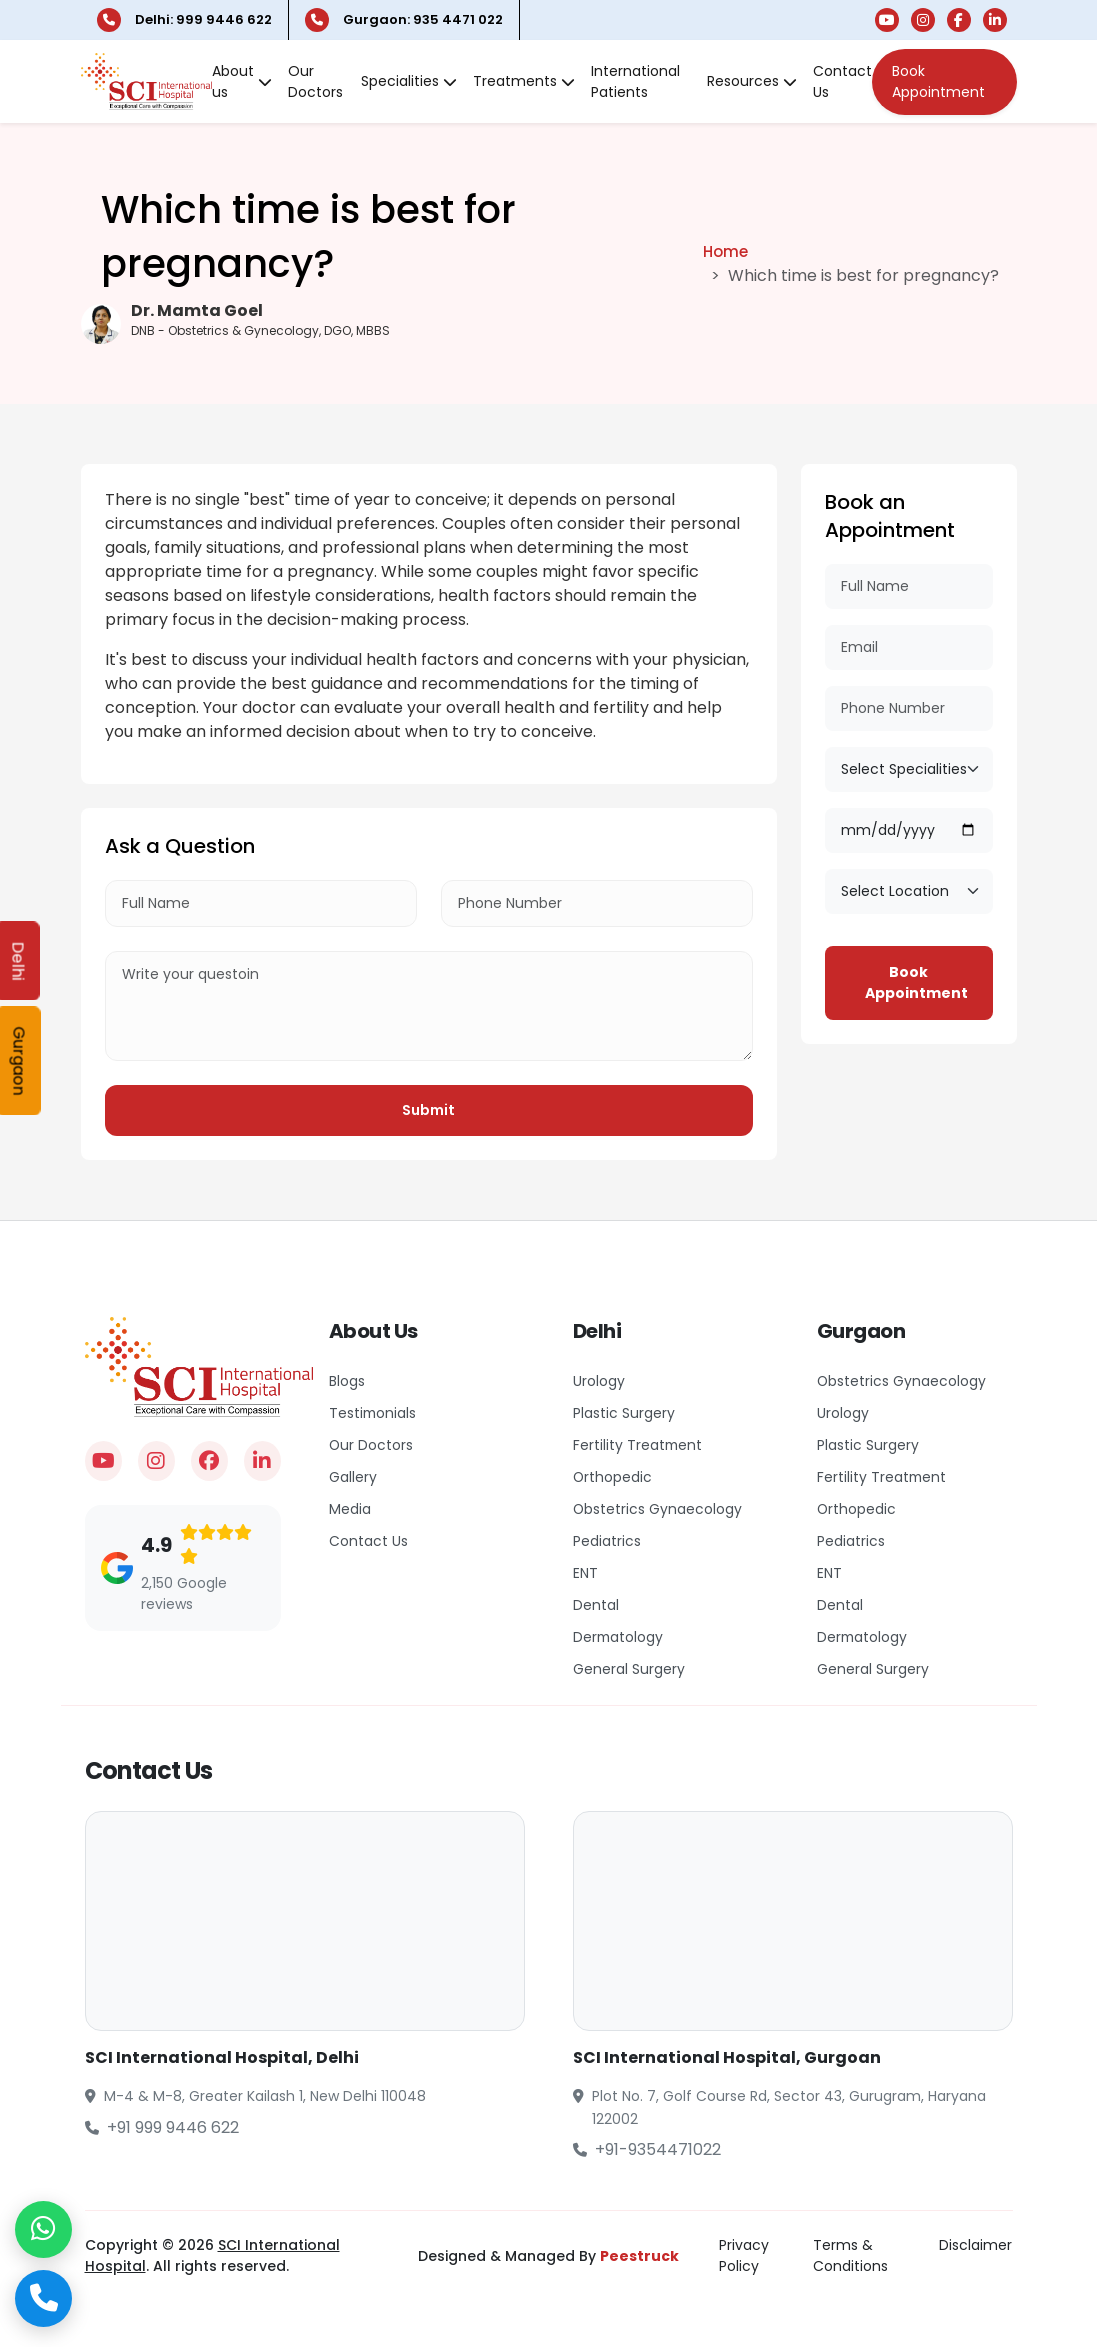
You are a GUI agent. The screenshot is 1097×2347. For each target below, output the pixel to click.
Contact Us (842, 80)
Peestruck (639, 2253)
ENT (586, 1571)
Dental (596, 1603)
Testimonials (375, 1411)
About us (242, 80)
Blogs (349, 1379)
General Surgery (630, 1667)
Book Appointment (938, 80)
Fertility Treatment (639, 1443)
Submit (428, 1108)
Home (725, 248)
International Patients (635, 80)
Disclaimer (975, 2243)
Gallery (353, 1475)
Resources (752, 80)
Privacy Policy (744, 2253)
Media (351, 1507)
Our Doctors (315, 80)
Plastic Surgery (625, 1411)
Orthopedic (614, 1475)
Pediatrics (608, 1539)
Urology (600, 1379)
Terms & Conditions (850, 2253)
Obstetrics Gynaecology (661, 1507)
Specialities (409, 80)
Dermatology (621, 1635)
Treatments (524, 80)
